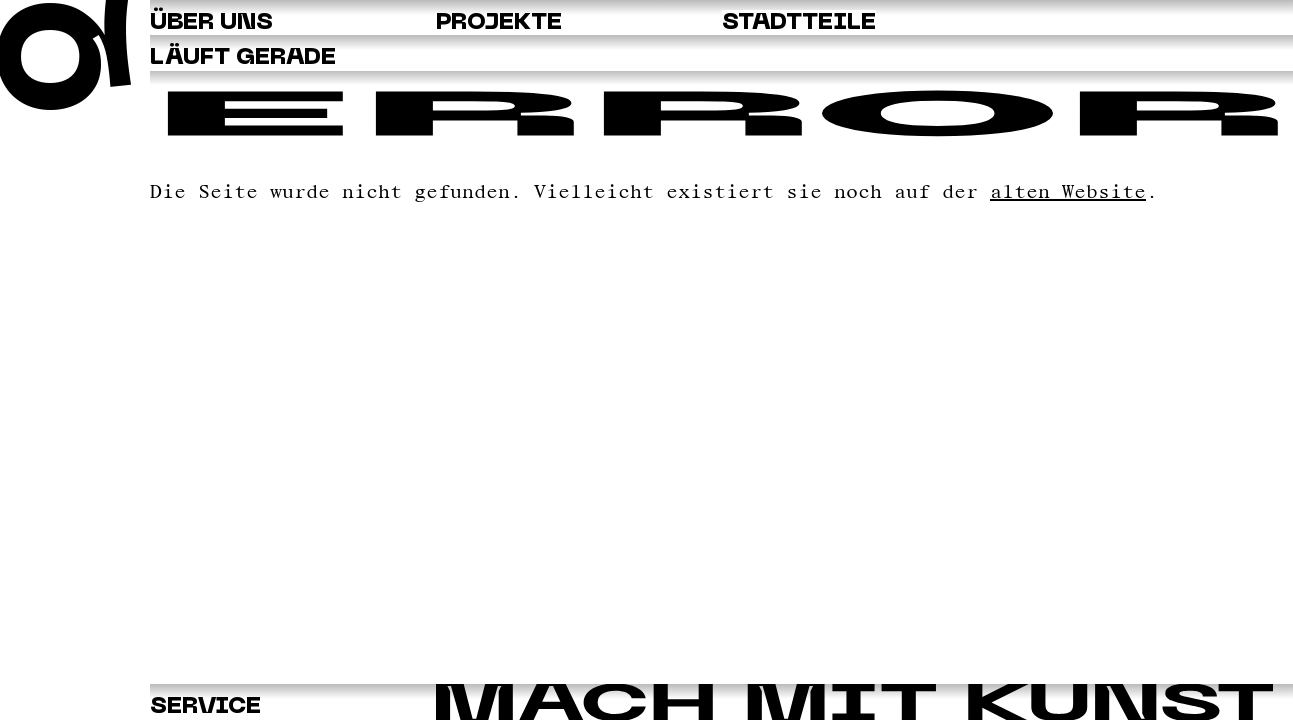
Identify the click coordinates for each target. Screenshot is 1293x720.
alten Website (1068, 191)
